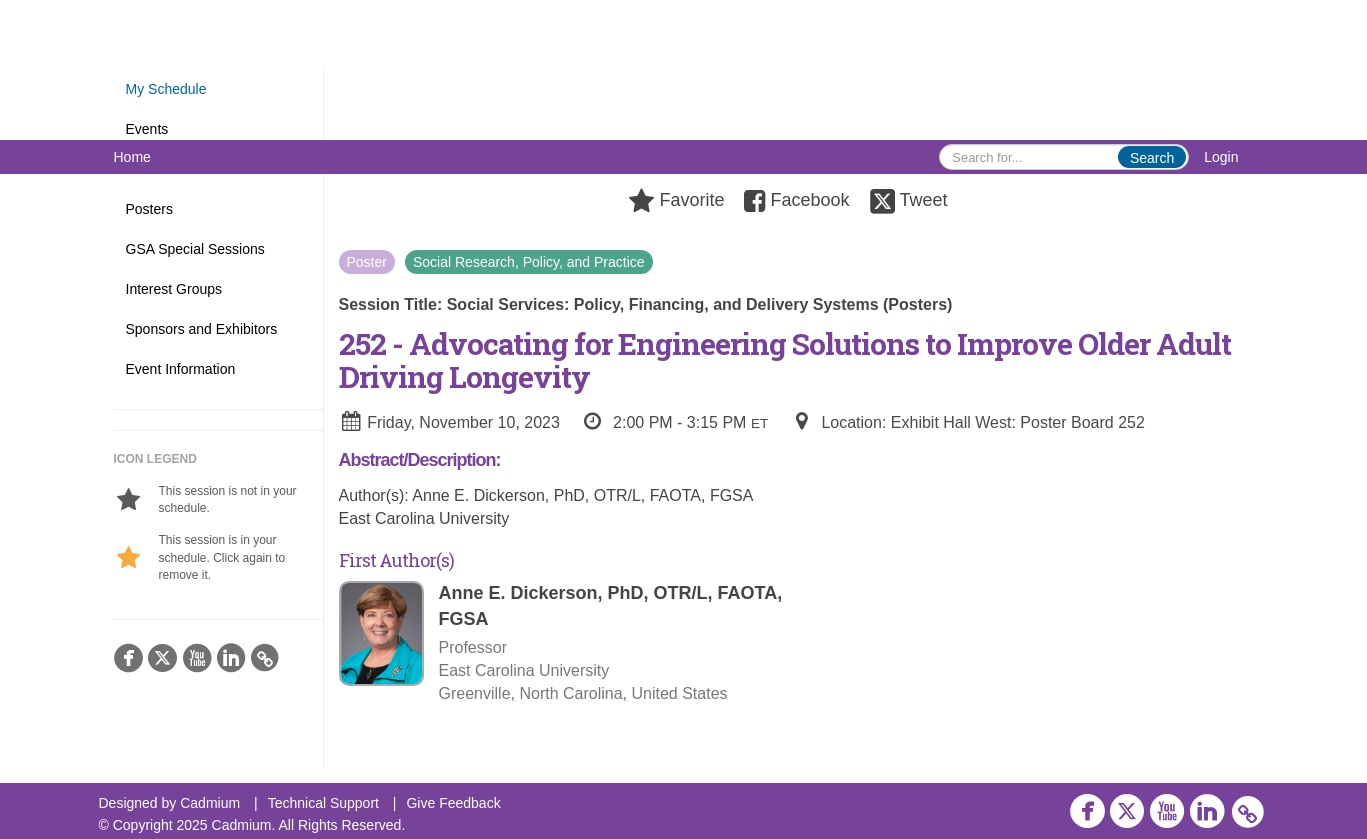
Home (132, 157)
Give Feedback (453, 803)
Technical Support (323, 803)
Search (1152, 158)
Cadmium (210, 803)
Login (1221, 157)
